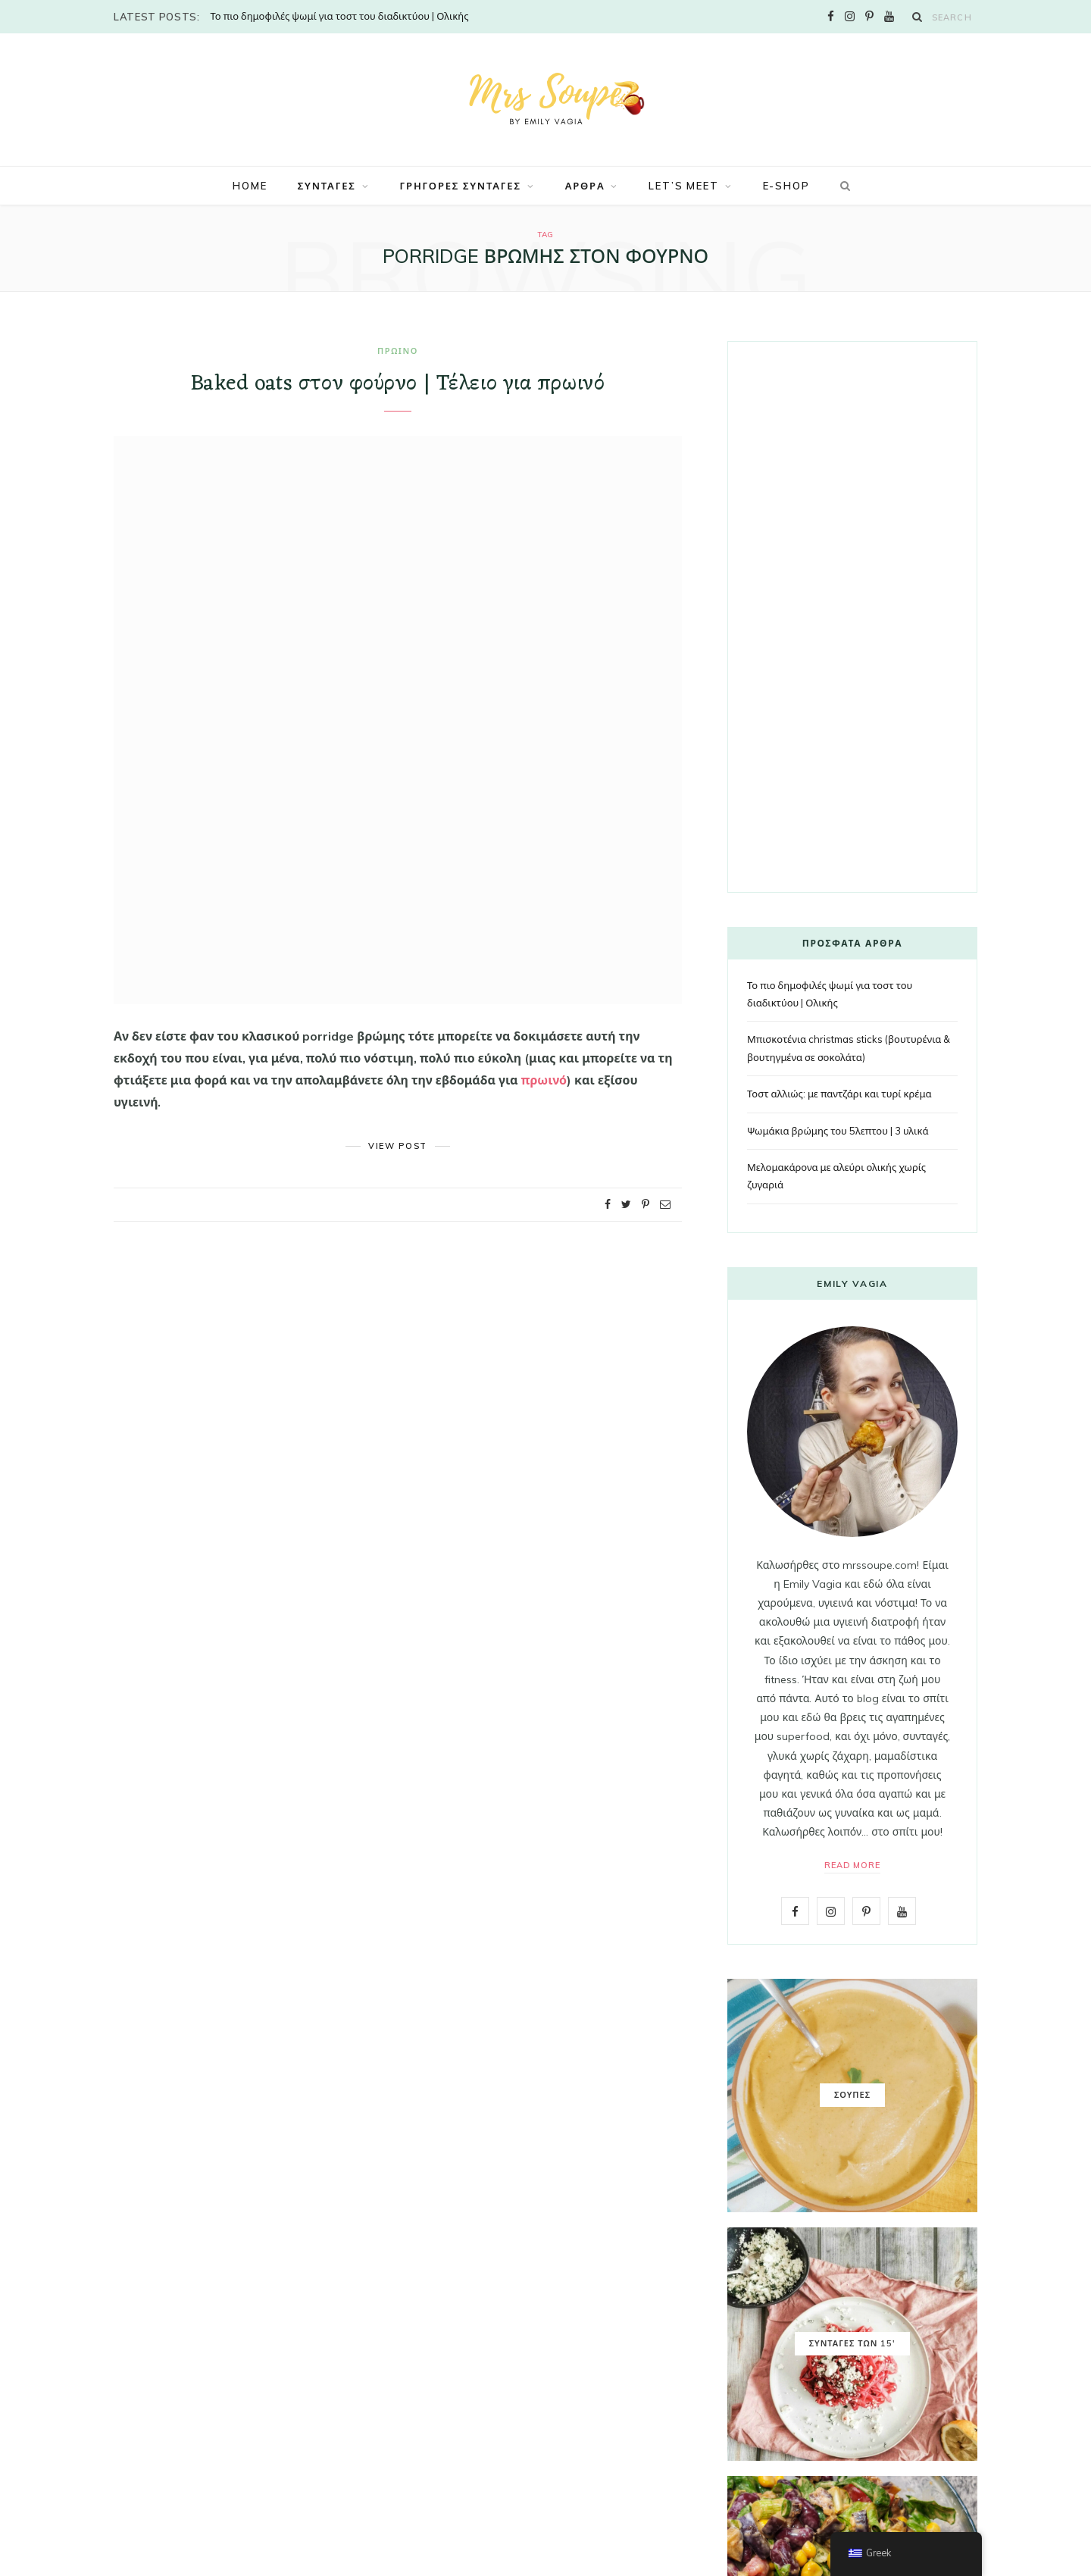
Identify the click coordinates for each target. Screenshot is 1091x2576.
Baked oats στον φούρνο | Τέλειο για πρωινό (398, 384)
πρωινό (544, 1080)
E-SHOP (786, 186)
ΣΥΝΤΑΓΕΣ (327, 186)
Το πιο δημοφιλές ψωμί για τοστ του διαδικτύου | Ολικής (339, 16)
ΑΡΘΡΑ (585, 186)
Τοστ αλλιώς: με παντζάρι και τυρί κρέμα (839, 1094)
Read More (852, 1865)
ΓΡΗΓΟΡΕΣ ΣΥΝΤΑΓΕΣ (460, 186)
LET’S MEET (683, 186)
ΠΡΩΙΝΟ (397, 351)
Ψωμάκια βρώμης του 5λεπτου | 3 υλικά (837, 1131)
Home (250, 186)
